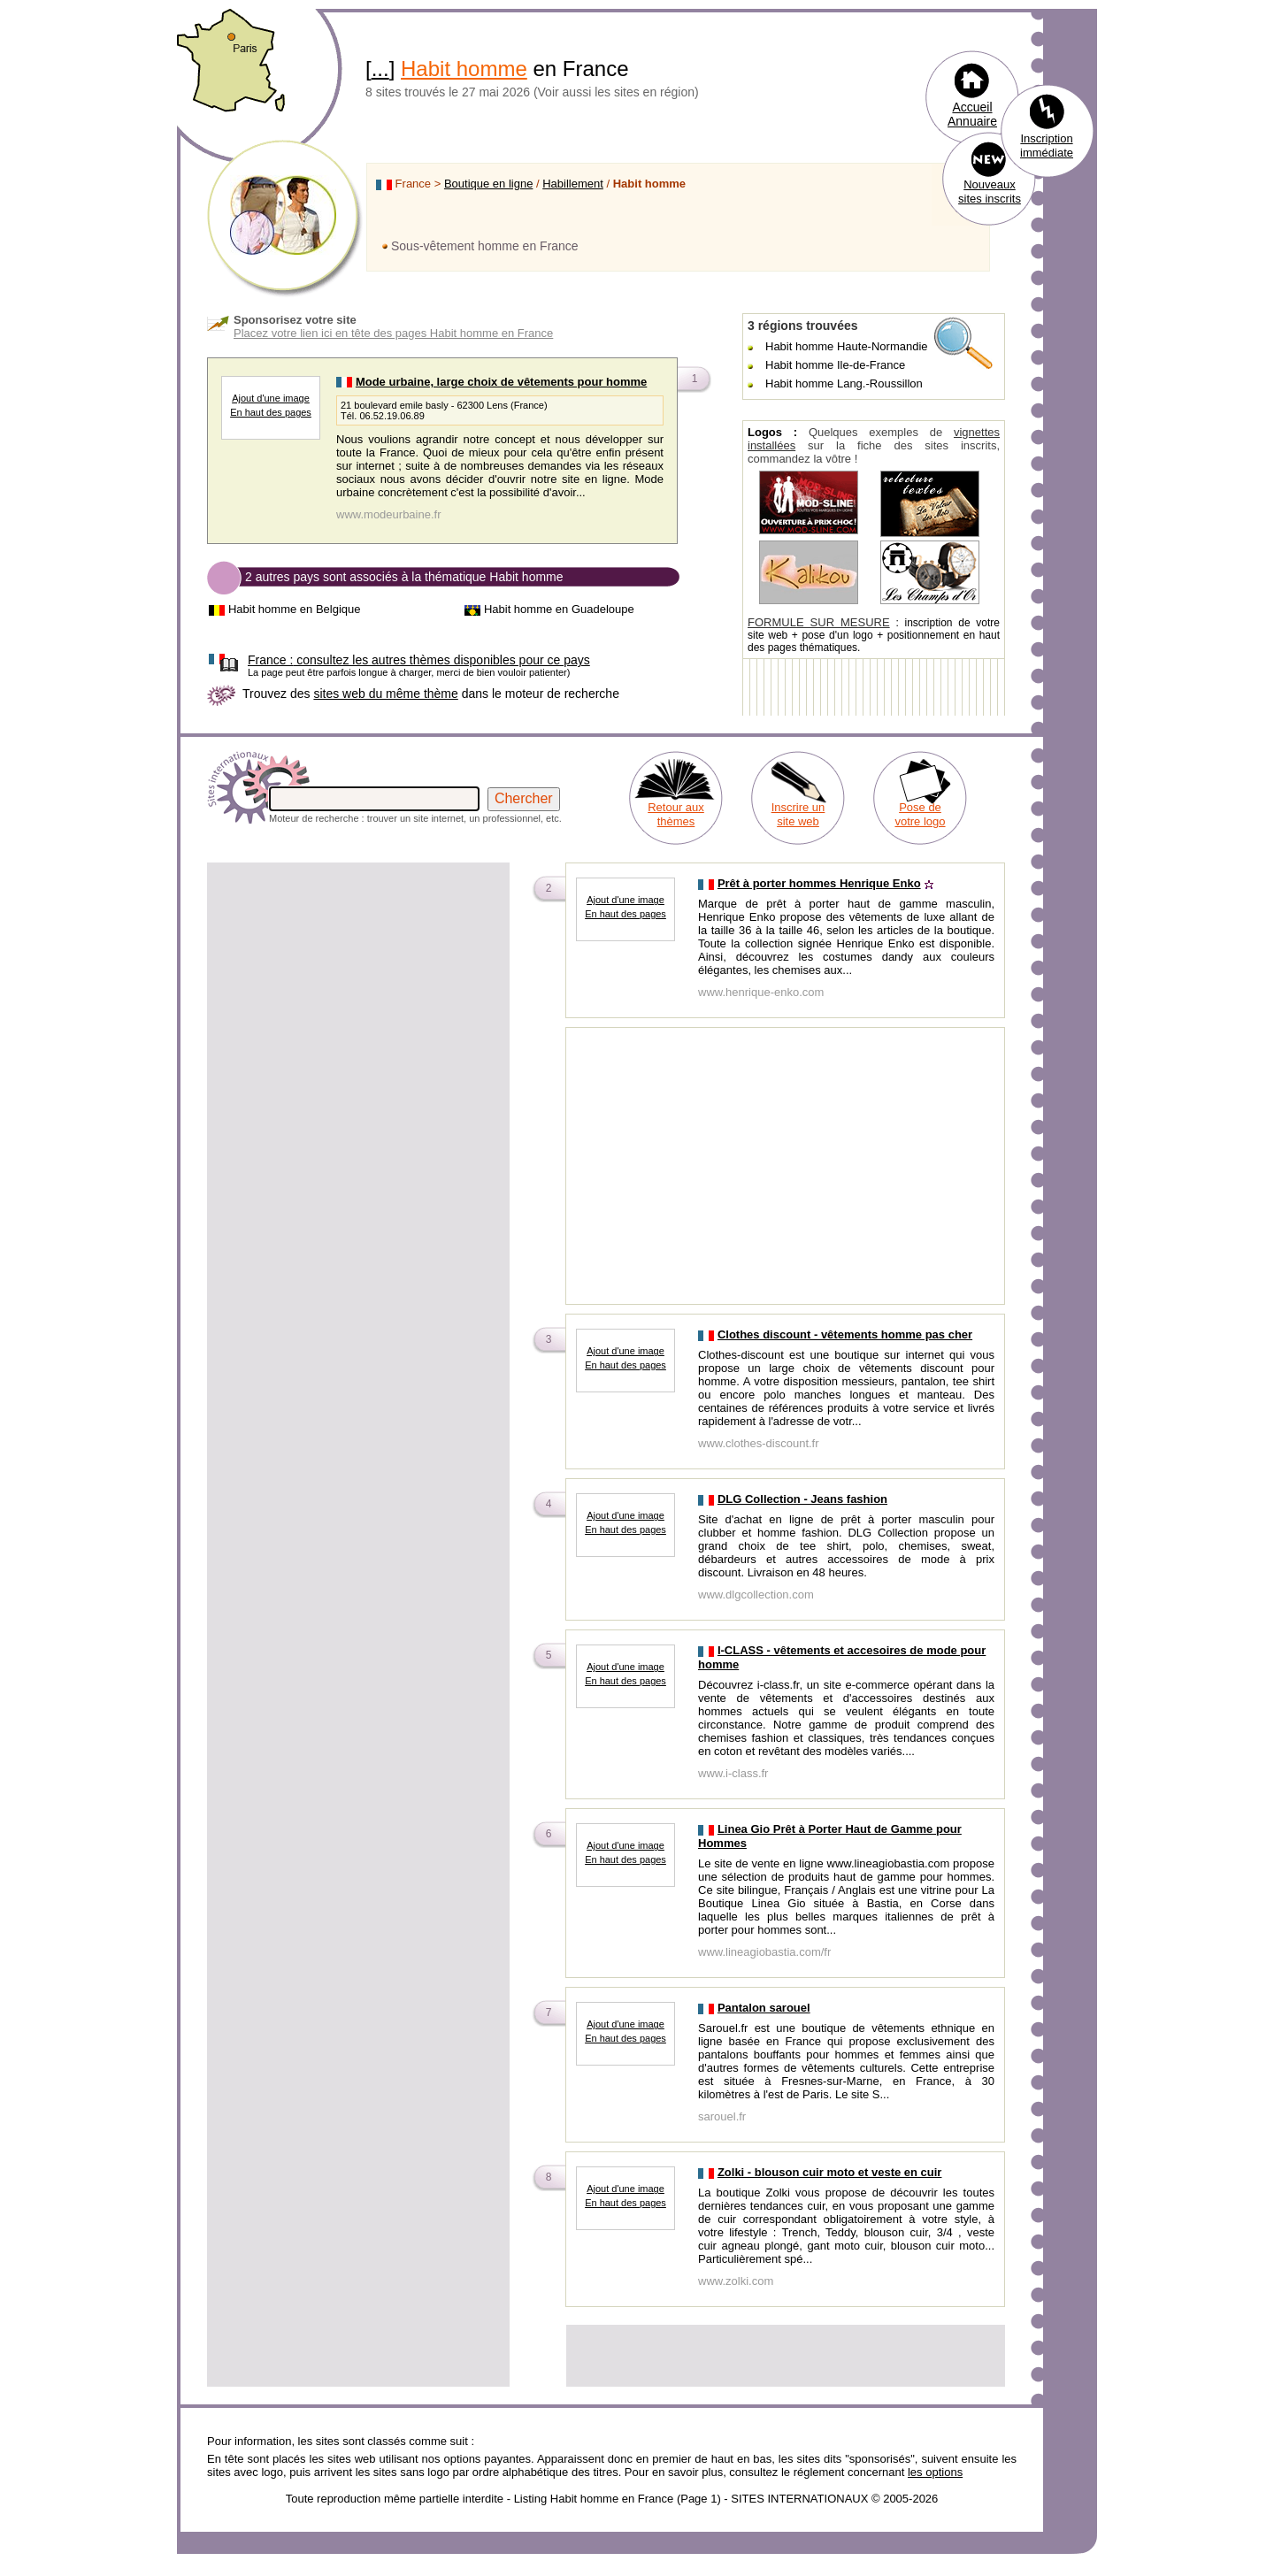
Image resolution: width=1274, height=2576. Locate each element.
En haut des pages (270, 412)
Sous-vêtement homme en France (485, 246)
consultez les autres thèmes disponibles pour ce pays (419, 660)
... (380, 68)
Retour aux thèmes (676, 814)
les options (935, 2472)
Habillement (572, 183)
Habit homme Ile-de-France (835, 365)
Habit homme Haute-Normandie (846, 346)
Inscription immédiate (1046, 145)
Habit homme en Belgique (294, 609)
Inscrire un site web (798, 814)
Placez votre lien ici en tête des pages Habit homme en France (393, 333)
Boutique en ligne (488, 183)
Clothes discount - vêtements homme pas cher (845, 1334)
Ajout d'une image (271, 398)
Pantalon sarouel (764, 2007)
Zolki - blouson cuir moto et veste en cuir (830, 2172)
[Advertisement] (358, 989)
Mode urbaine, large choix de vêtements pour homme (501, 381)
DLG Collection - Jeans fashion (802, 1499)
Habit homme (464, 68)
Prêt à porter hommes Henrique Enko (819, 883)
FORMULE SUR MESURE (819, 622)
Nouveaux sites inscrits (989, 191)
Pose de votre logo (919, 814)
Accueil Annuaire (972, 114)
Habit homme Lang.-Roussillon (844, 383)
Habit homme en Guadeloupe (559, 609)
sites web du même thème (385, 693)
